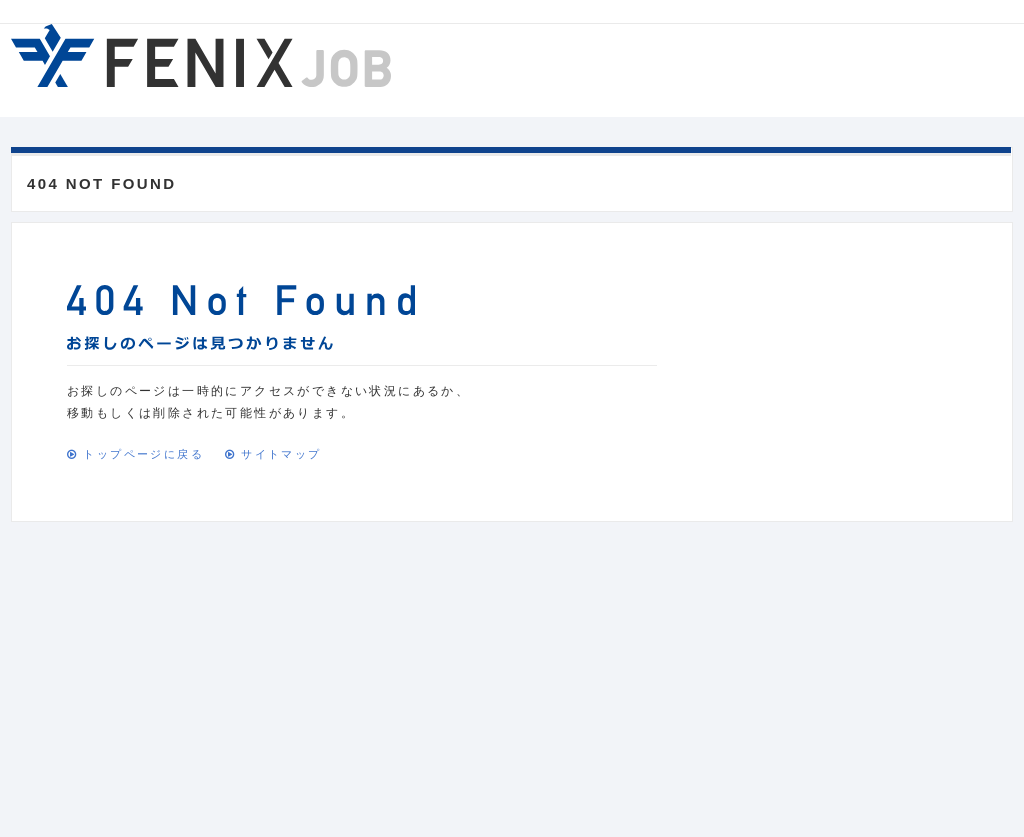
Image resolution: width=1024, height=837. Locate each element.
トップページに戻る (143, 454)
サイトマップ (281, 454)
